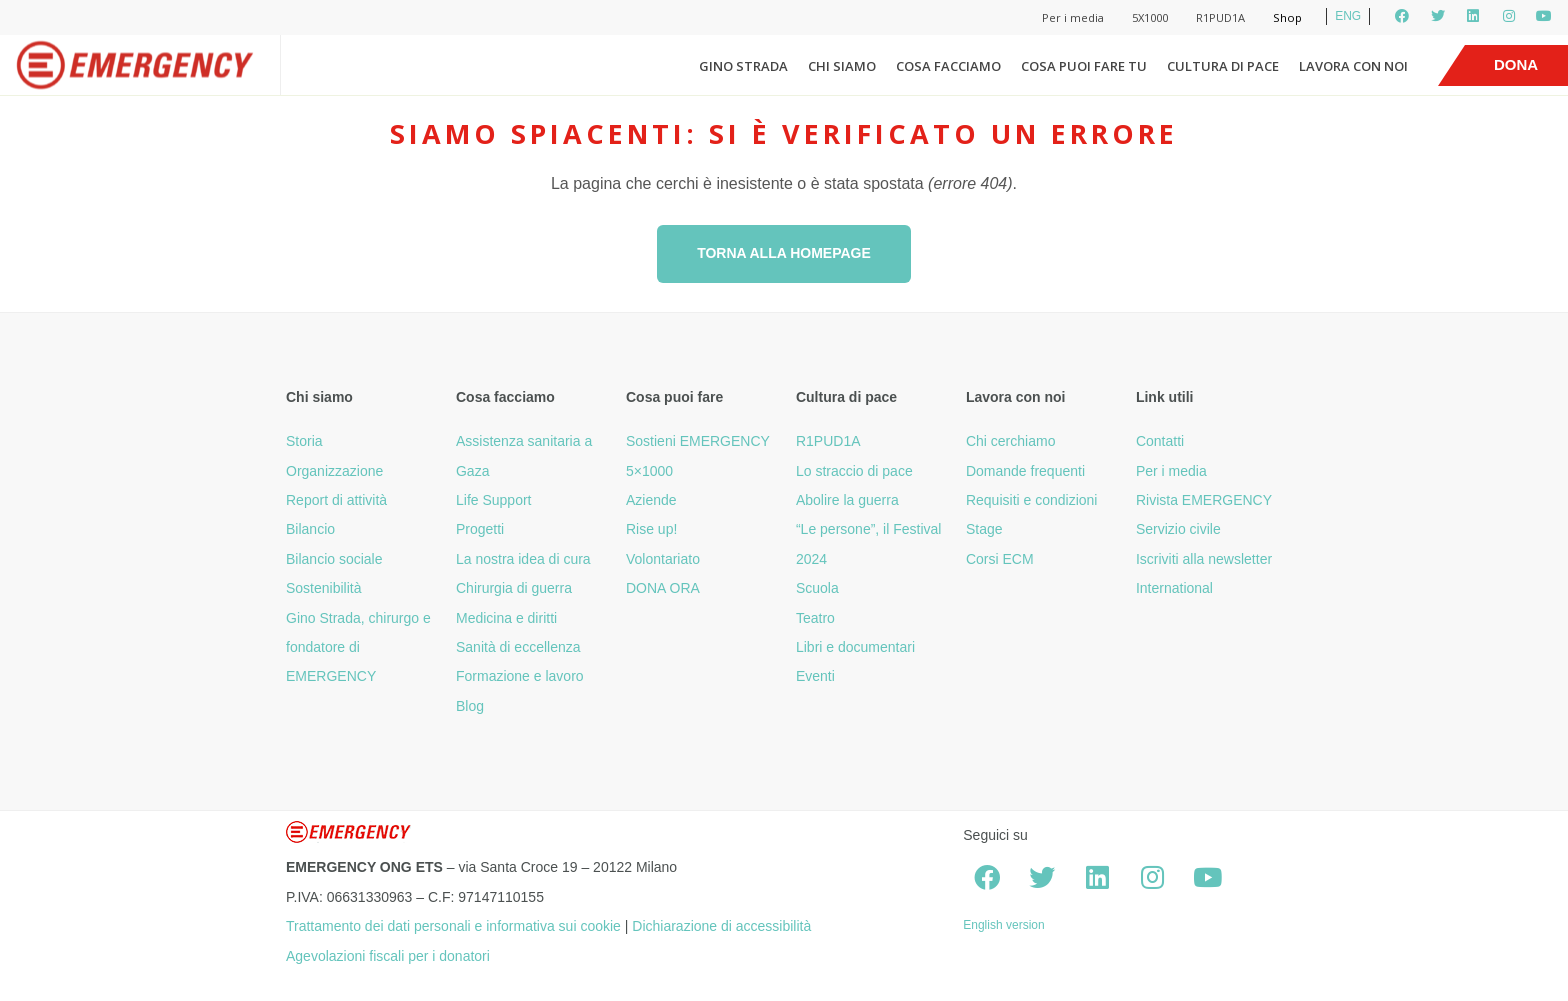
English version (1003, 925)
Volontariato (663, 559)
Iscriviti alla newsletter (1204, 559)
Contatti (1160, 441)
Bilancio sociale (334, 559)
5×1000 (649, 471)
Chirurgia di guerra (514, 588)
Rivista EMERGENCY (1204, 500)
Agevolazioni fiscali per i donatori (388, 956)
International (1174, 588)
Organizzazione (334, 471)
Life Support (494, 500)
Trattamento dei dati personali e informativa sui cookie (453, 926)
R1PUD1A (1220, 17)
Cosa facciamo (948, 66)
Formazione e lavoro (520, 676)
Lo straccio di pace (854, 471)
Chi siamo (842, 66)
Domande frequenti (1025, 471)
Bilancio (310, 529)
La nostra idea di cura (523, 559)
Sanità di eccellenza (518, 647)
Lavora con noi (1353, 66)
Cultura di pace (1223, 66)
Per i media (1073, 17)
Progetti (480, 529)
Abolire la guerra (847, 500)
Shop (1287, 17)
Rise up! (651, 529)
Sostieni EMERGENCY (698, 441)
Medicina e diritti (506, 618)
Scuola (817, 588)
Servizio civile (1178, 529)
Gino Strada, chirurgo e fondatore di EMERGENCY (358, 647)
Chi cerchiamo (1010, 441)
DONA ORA (663, 588)
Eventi (815, 676)
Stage (984, 529)
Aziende (651, 500)
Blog (470, 706)
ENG (1348, 16)
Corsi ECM (1000, 559)
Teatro (815, 618)
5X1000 (1150, 17)
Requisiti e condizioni (1032, 500)
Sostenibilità (324, 588)
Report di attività (336, 500)
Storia (304, 441)
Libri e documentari (855, 647)
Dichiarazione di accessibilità (721, 926)
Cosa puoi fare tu (1084, 66)
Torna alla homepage (784, 253)
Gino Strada (743, 66)
